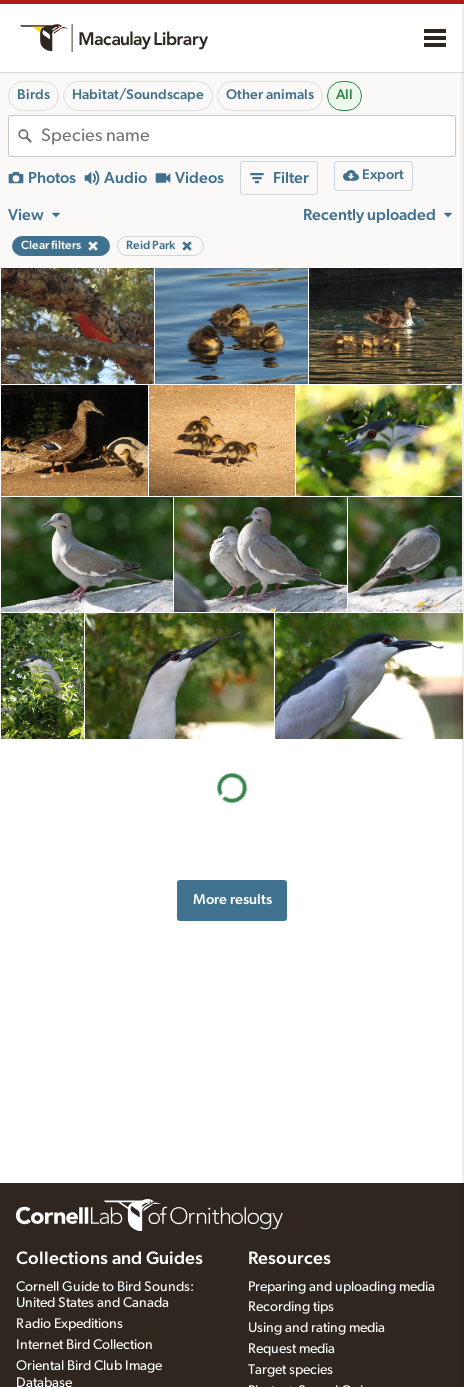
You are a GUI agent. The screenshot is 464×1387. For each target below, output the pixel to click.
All (344, 95)
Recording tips (291, 1307)
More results (232, 899)
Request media (291, 1349)
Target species (290, 1370)
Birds (33, 95)
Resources (289, 1259)
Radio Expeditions (69, 1324)
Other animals (270, 95)
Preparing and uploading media (341, 1287)
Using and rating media (316, 1328)
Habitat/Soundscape (138, 95)
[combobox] (248, 136)
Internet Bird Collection (84, 1345)
